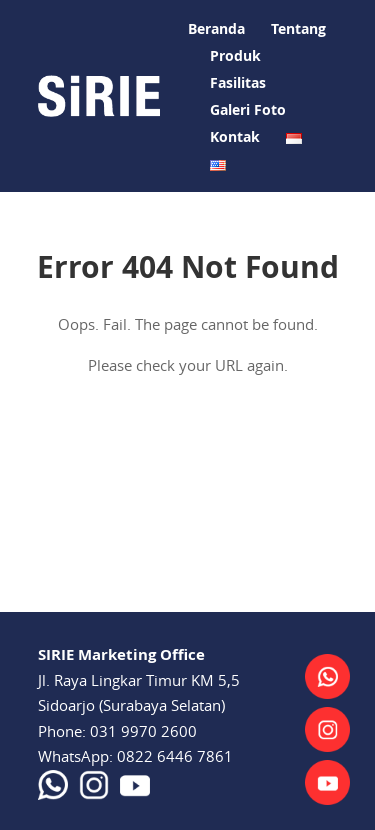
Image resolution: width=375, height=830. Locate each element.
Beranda (216, 28)
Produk (235, 55)
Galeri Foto (248, 109)
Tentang (298, 28)
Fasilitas (238, 82)
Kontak (235, 136)
